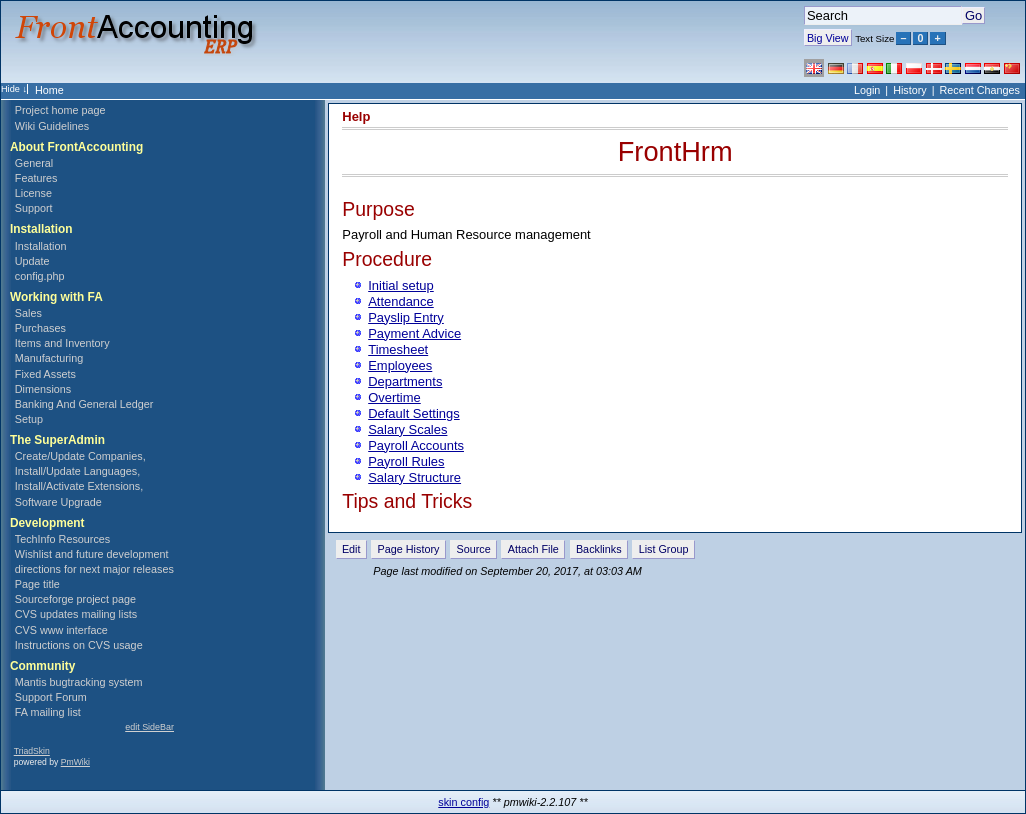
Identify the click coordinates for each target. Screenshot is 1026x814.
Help (356, 116)
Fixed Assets (45, 374)
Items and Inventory (62, 343)
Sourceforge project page (75, 599)
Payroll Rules (406, 461)
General (34, 163)
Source (474, 549)
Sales (28, 313)
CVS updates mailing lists (76, 614)
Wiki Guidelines (52, 126)
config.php (40, 276)
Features (36, 178)
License (33, 193)
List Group (664, 549)
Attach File (533, 549)
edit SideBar (149, 727)
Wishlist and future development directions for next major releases (94, 561)
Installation (41, 246)
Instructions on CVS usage (79, 645)
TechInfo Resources (62, 539)
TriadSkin (32, 751)
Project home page (60, 110)
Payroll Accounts (416, 445)
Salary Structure (414, 477)
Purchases (40, 328)
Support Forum (51, 697)
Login (867, 90)
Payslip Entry (406, 317)
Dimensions (43, 389)
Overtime (394, 397)
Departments (405, 381)
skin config (463, 802)
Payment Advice (414, 333)
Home (49, 90)
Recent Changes (980, 90)
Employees (400, 365)
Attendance (401, 301)
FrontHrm (675, 151)
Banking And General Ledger (84, 404)
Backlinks (599, 549)
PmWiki (75, 762)
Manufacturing (49, 358)
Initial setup (401, 285)
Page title (37, 584)
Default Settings (413, 413)
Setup (29, 419)
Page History (409, 549)
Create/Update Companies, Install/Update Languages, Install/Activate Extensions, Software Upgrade (80, 478)
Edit (351, 549)
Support (34, 208)
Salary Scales (407, 429)
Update (32, 261)
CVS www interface (61, 630)
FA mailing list (48, 712)
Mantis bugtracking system (79, 682)
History (910, 90)
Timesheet (398, 349)
